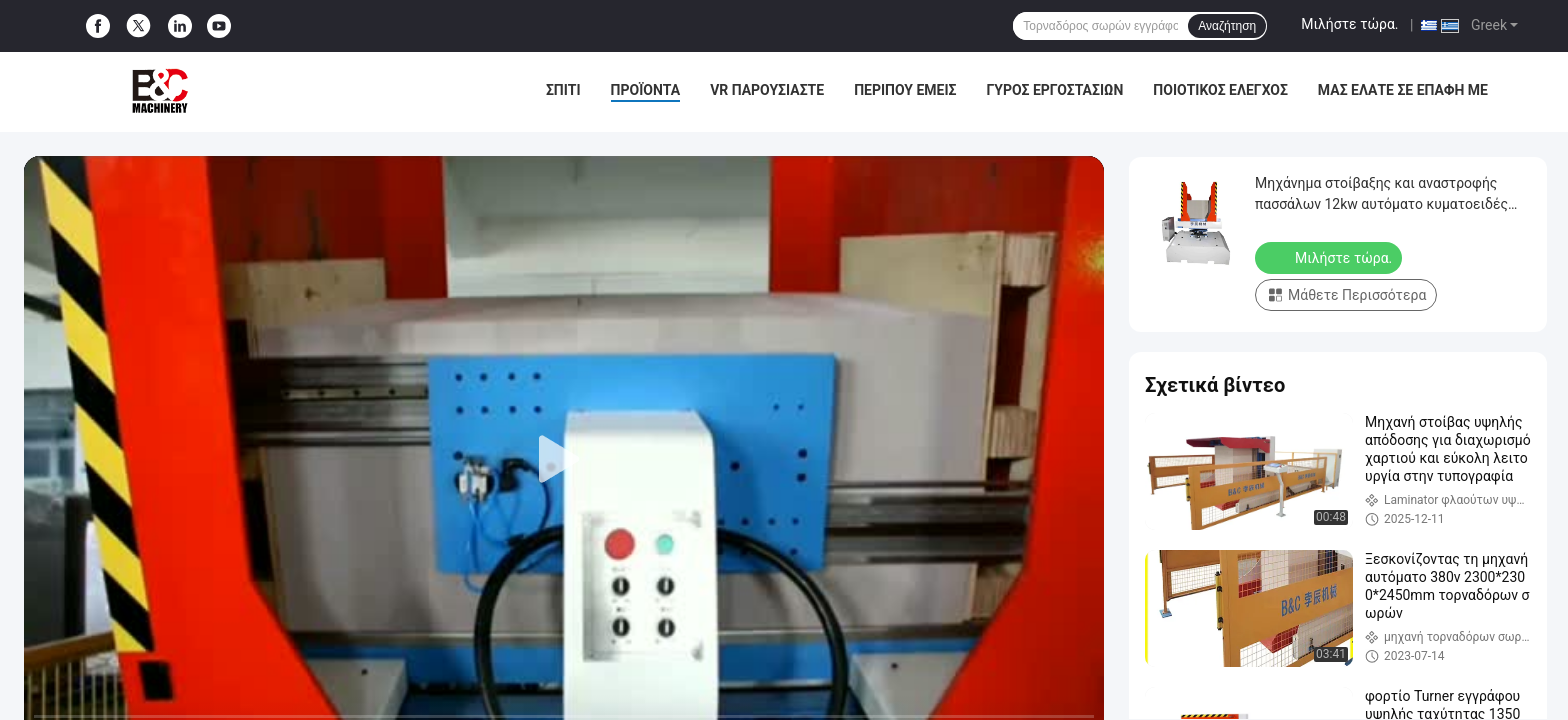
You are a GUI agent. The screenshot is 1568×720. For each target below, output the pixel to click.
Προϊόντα (646, 90)
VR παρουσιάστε (767, 90)
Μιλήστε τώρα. (1349, 24)
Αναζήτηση (1227, 26)
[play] (564, 460)
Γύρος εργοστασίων (1054, 90)
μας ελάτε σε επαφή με (1403, 90)
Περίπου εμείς (905, 90)
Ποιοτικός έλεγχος (1220, 90)
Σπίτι (563, 90)
